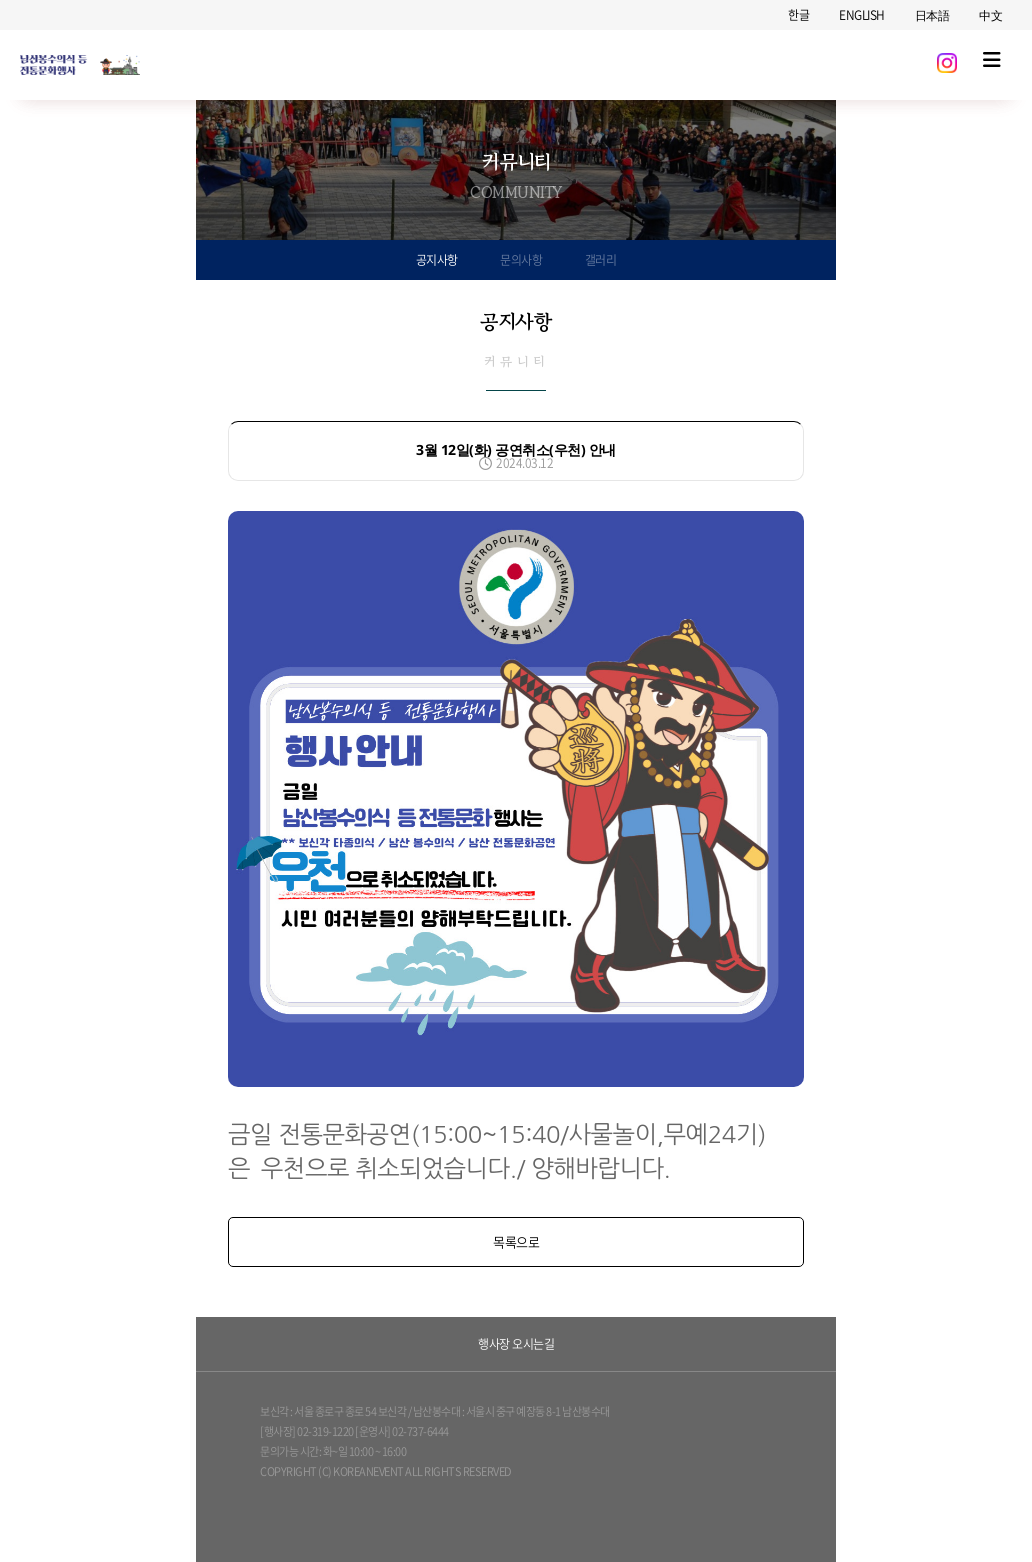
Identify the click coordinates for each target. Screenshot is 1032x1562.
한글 (798, 15)
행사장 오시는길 (516, 1344)
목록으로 (516, 1241)
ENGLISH (862, 15)
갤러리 (601, 260)
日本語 (932, 15)
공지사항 (437, 260)
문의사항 (521, 260)
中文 (990, 15)
